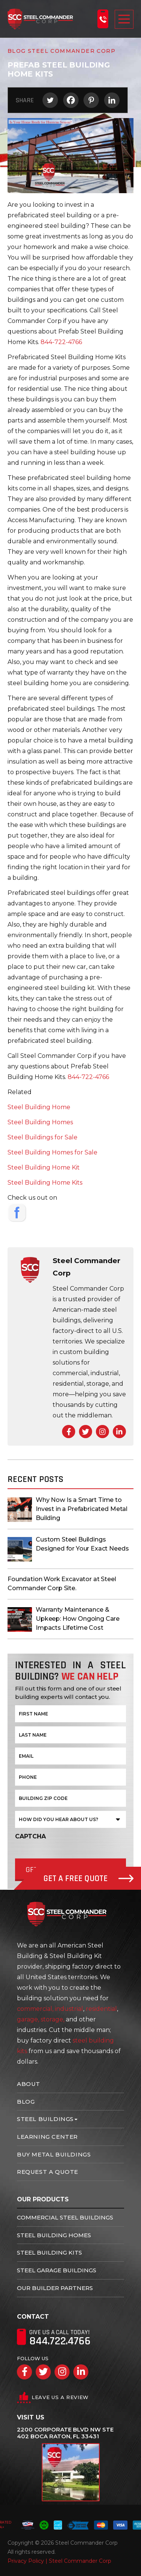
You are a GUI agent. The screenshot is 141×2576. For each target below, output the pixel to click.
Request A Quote (47, 2171)
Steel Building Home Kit (44, 1167)
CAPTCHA (30, 1836)
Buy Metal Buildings (54, 2154)
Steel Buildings (45, 2119)
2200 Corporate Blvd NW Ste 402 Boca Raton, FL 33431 (65, 2433)
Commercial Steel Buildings (65, 2217)
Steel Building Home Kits (45, 1182)
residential (101, 2008)
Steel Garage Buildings (56, 2270)
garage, (28, 2019)
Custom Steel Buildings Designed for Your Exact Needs (82, 1544)
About (28, 2083)
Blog (26, 2101)
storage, (52, 2019)
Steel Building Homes (40, 1122)
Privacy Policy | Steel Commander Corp (59, 2561)
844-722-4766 (61, 342)
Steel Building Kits (49, 2252)
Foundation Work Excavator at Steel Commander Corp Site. (62, 1583)
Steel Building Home (39, 1107)
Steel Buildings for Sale (42, 1137)
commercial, (35, 2008)
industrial (69, 2008)
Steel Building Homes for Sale (52, 1152)
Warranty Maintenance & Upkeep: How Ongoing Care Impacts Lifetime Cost (78, 1618)
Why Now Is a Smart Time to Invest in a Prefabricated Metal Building (81, 1509)
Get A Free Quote (88, 1878)
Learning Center (47, 2136)
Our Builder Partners (55, 2288)
